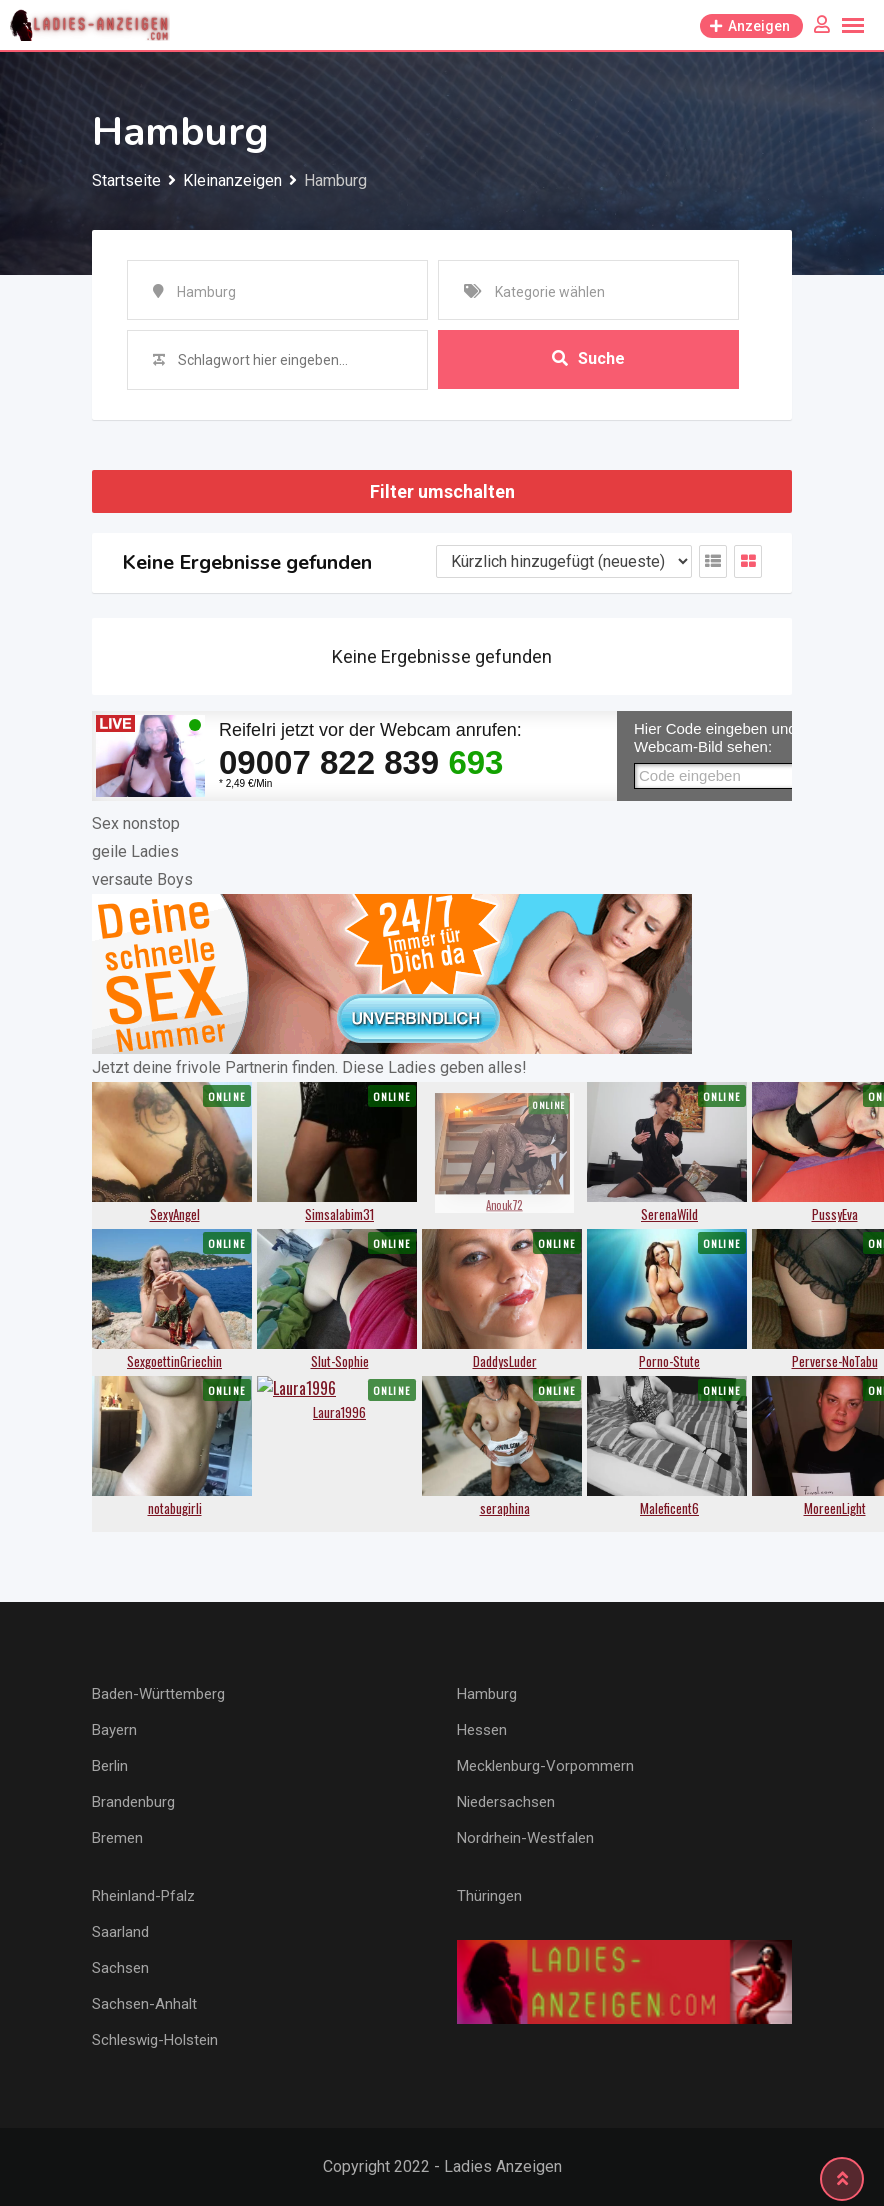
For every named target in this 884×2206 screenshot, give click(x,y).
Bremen (117, 1838)
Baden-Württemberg (158, 1694)
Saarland (120, 1932)
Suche (588, 359)
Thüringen (489, 1896)
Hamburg (487, 1694)
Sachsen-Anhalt (144, 2004)
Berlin (110, 1766)
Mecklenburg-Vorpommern (545, 1766)
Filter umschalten (442, 491)
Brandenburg (133, 1802)
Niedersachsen (506, 1802)
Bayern (114, 1730)
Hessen (482, 1730)
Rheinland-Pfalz (143, 1896)
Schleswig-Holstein (155, 2040)
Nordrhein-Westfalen (525, 1838)
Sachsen (120, 1968)
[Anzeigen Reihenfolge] (564, 561)
